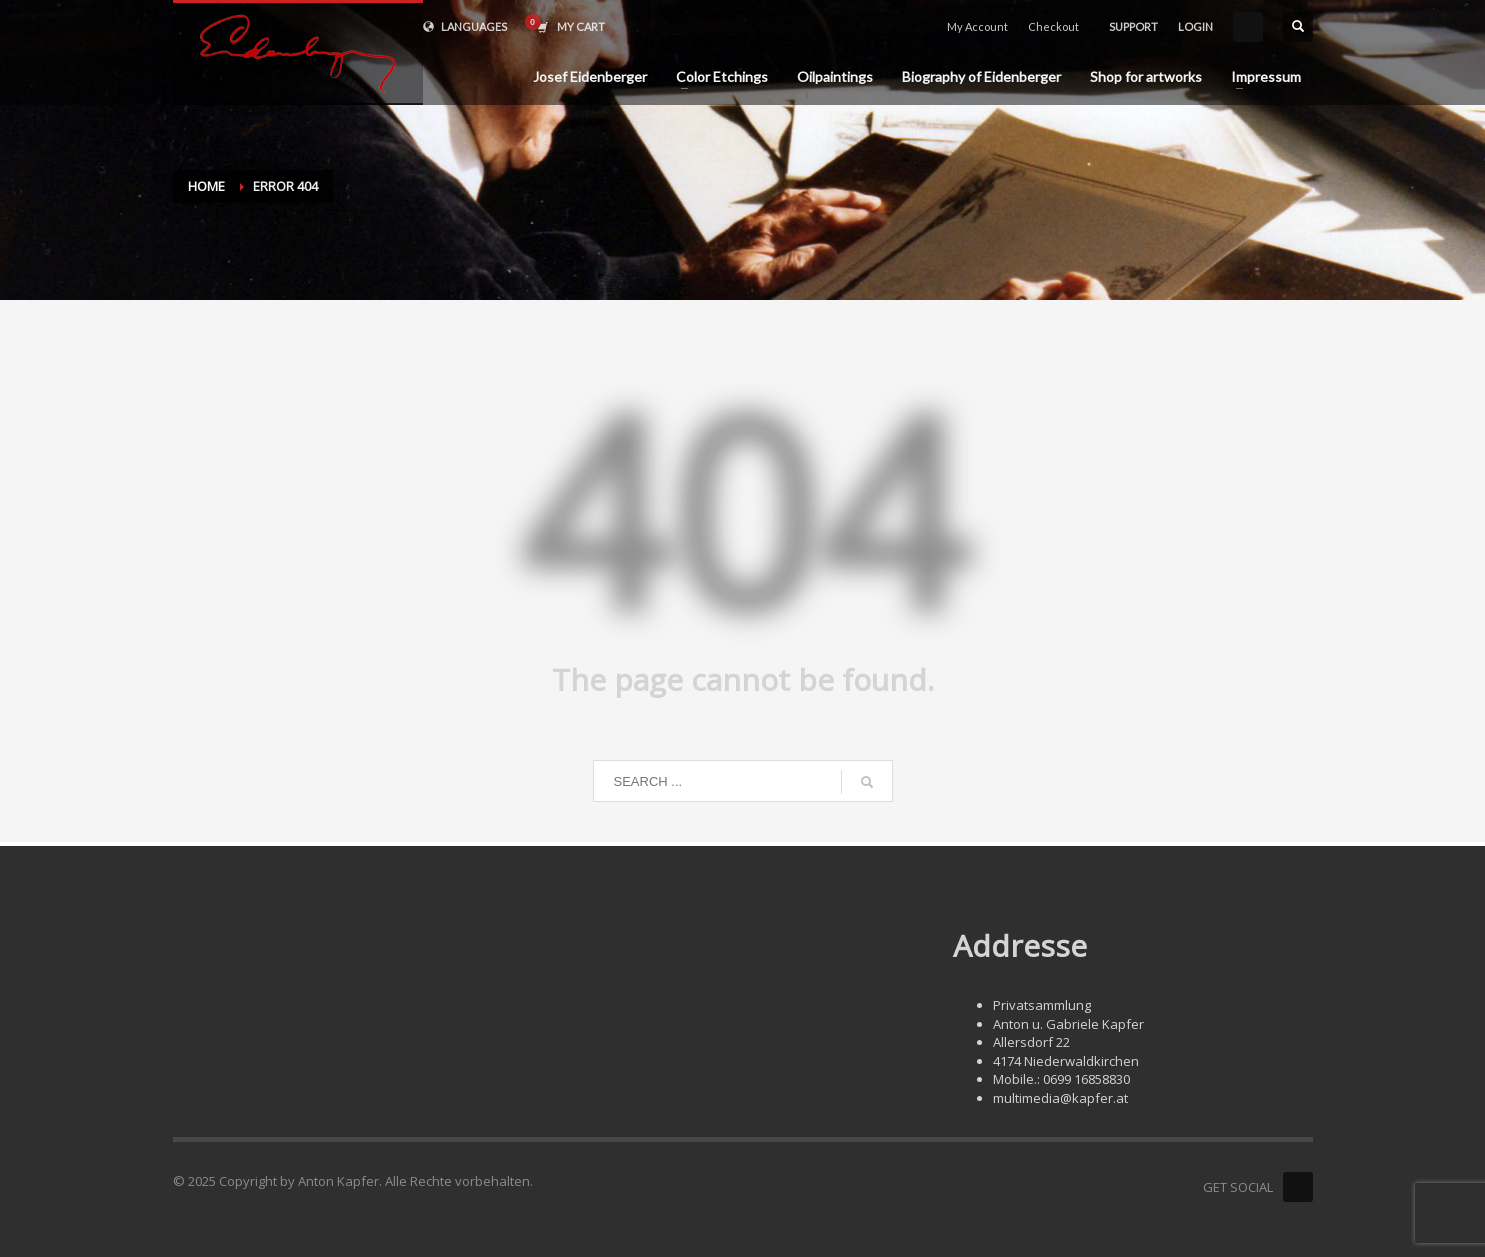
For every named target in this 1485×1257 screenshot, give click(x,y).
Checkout (1053, 26)
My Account (977, 26)
